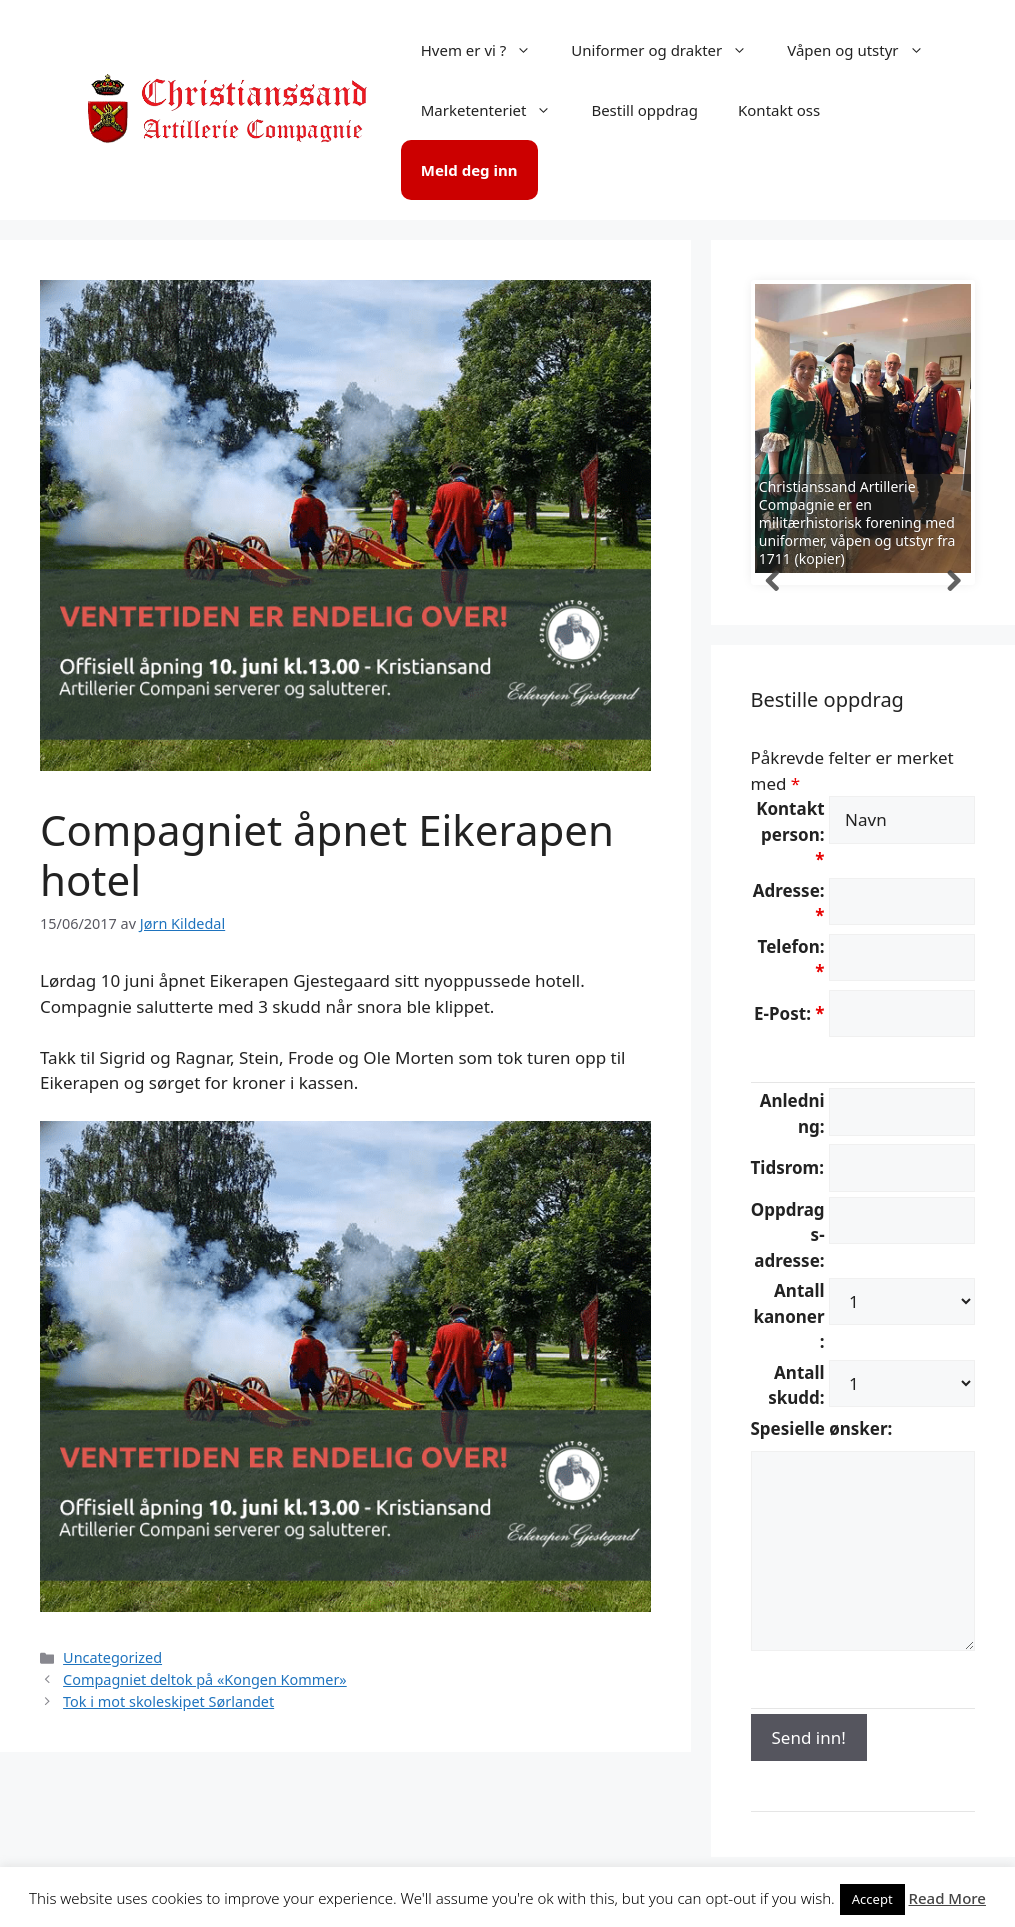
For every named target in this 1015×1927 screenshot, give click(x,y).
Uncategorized (112, 1657)
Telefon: (791, 959)
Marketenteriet (496, 110)
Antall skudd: (796, 1385)
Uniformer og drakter (669, 50)
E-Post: (789, 1013)
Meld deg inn (469, 170)
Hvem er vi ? (486, 50)
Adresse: (789, 903)
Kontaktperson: (790, 834)
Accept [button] (872, 1899)
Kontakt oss (779, 110)
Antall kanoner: (788, 1316)
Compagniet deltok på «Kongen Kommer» (205, 1679)
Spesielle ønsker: (822, 1428)
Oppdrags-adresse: (788, 1235)
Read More (947, 1898)
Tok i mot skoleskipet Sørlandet (168, 1701)
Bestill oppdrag (644, 110)
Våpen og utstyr (865, 50)
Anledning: (792, 1113)
